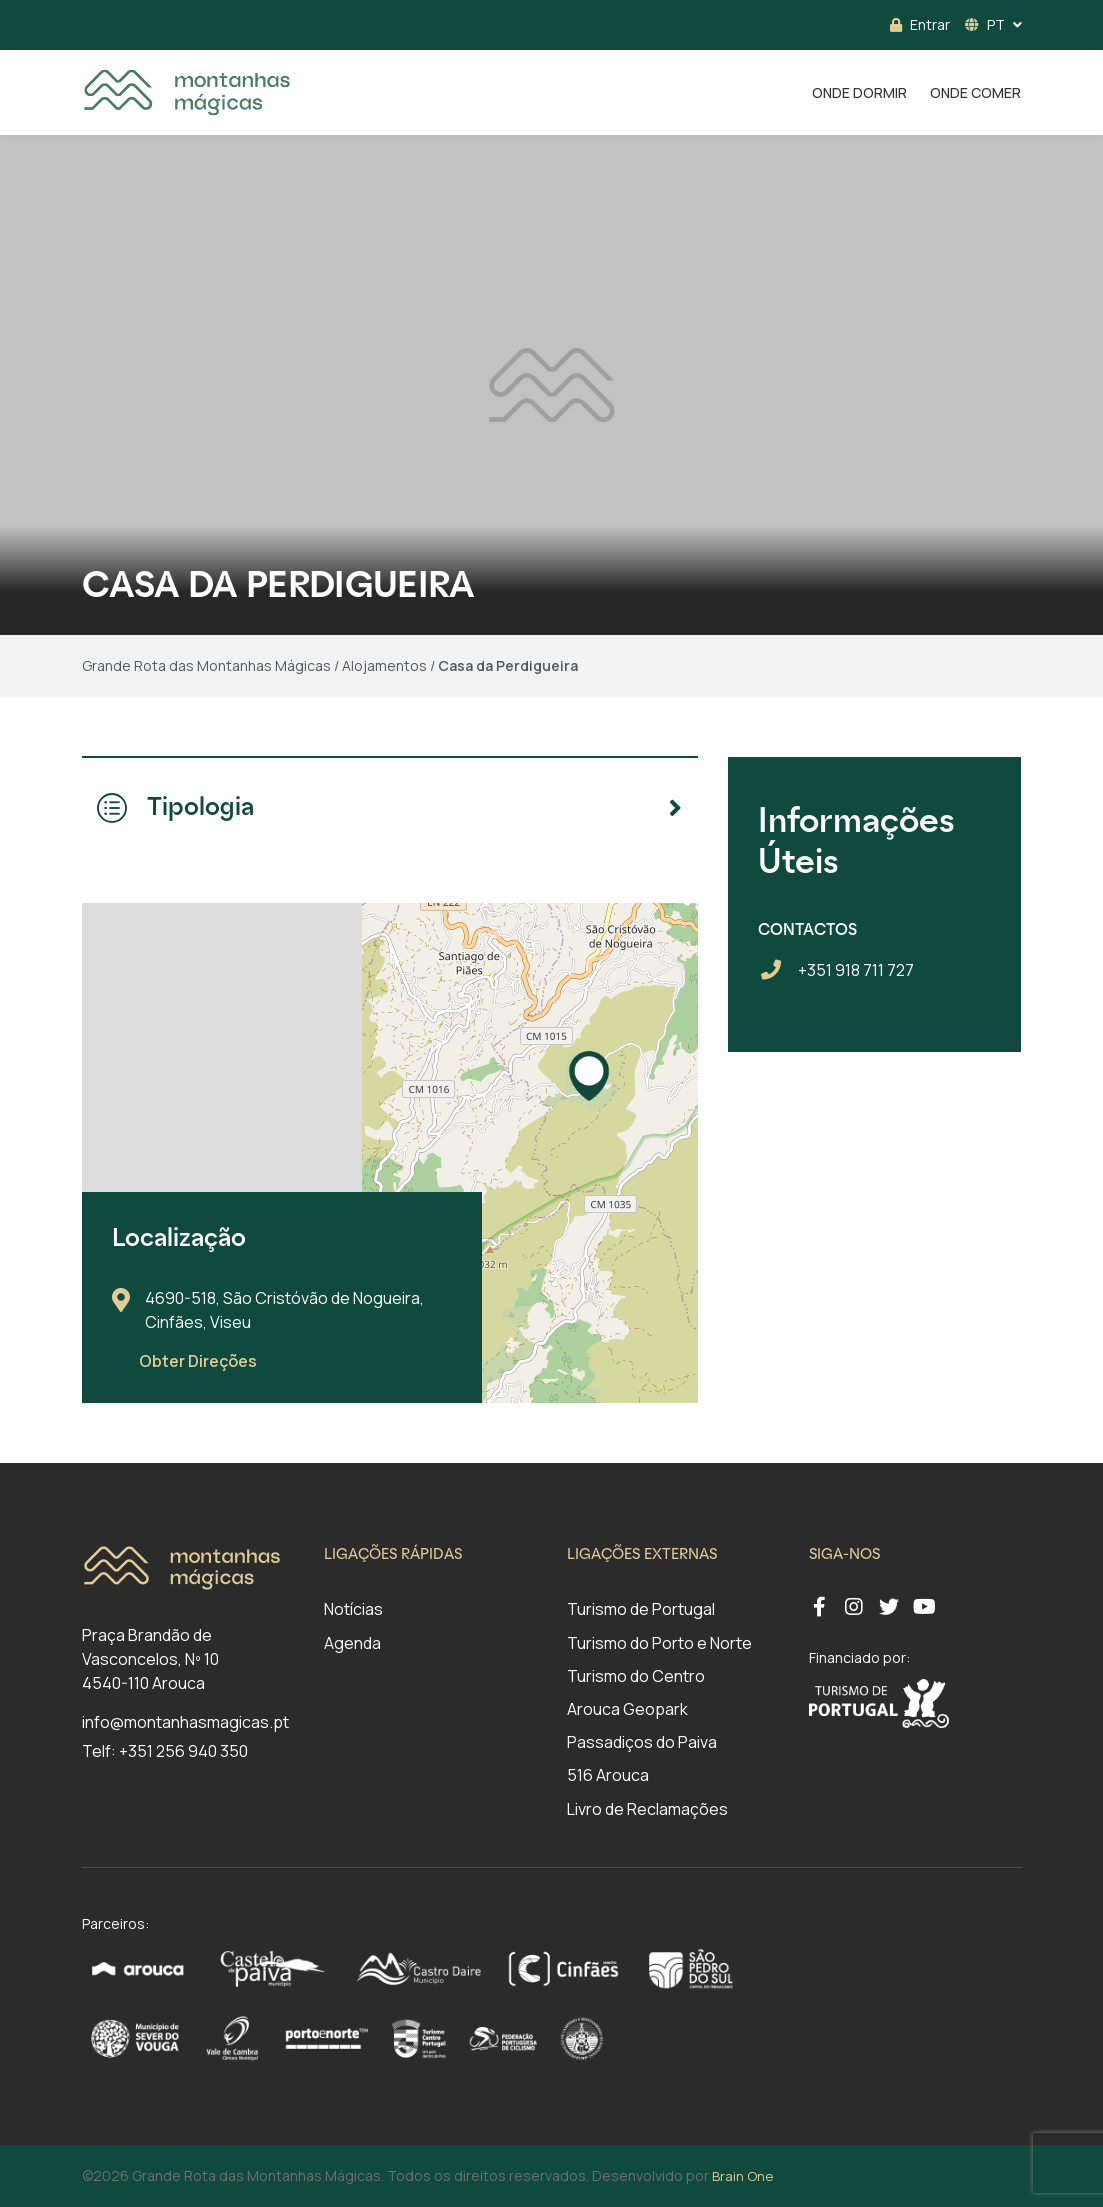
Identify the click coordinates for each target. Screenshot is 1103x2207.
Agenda (352, 1643)
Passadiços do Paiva (642, 1742)
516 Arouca (608, 1775)
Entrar (920, 24)
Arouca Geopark (627, 1709)
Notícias (353, 1609)
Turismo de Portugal (641, 1609)
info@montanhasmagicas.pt (185, 1722)
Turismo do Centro (636, 1676)
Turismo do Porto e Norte (659, 1643)
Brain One (742, 2176)
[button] (589, 1076)
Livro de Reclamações (647, 1809)
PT (985, 24)
